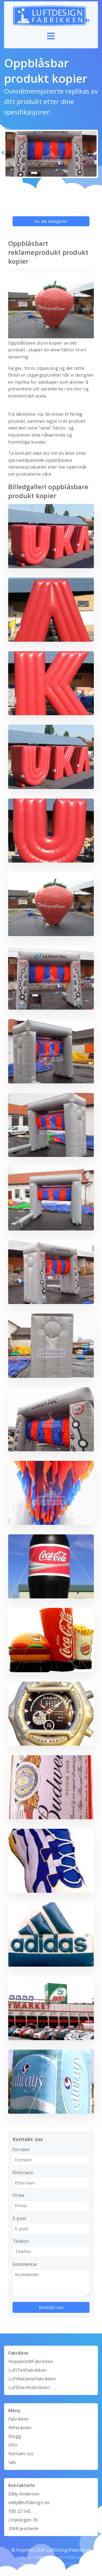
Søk (12, 2462)
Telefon (21, 2241)
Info (12, 2445)
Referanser (20, 2428)
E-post (19, 2218)
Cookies (28, 2557)
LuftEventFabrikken (29, 2387)
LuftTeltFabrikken (27, 2370)
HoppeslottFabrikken (30, 2361)
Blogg (14, 2436)
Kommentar (25, 2264)
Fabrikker (18, 2419)
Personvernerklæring (62, 2557)
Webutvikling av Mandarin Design (51, 2564)
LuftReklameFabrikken (32, 2379)
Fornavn (21, 2149)
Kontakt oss (21, 2454)
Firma (18, 2195)
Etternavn (23, 2173)
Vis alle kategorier (51, 221)
